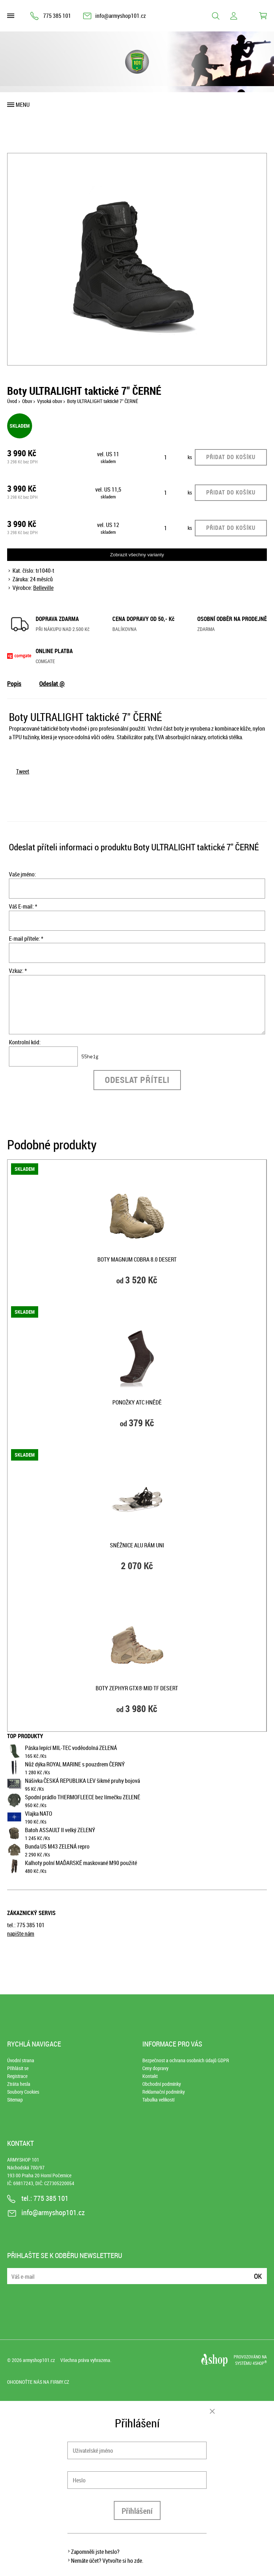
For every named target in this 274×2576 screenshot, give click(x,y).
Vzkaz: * (18, 971)
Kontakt (150, 2076)
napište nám (20, 1934)
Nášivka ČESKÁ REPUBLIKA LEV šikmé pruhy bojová (82, 1781)
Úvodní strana (20, 2060)
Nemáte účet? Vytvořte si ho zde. (107, 2561)
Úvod (12, 401)
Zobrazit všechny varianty (137, 554)
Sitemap (15, 2099)
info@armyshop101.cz (120, 16)
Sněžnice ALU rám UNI (137, 1545)
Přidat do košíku (230, 457)
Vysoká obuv (49, 401)
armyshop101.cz (39, 2360)
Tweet (22, 771)
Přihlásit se (18, 2068)
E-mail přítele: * (26, 939)
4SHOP (260, 2363)
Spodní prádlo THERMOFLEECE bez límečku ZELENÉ (82, 1797)
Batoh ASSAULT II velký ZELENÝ (60, 1830)
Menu (23, 105)
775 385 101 (57, 16)
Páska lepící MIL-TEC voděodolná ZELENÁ (71, 1748)
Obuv (27, 401)
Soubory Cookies (23, 2091)
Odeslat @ (52, 683)
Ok (258, 2276)
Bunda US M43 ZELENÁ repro (57, 1846)
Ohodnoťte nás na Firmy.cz (38, 2381)
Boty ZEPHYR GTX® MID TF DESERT (137, 1688)
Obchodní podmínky (161, 2083)
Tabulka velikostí (158, 2099)
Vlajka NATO (38, 1813)
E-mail (13, 2271)
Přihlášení (137, 2511)
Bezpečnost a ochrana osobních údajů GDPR (185, 2060)
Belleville (43, 588)
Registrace (17, 2076)
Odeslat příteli (137, 1079)
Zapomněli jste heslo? (95, 2552)
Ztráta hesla (18, 2083)
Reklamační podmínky (163, 2091)
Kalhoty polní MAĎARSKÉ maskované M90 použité (81, 1863)
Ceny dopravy (155, 2068)
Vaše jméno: (22, 874)
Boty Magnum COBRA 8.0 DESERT (137, 1259)
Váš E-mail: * (23, 906)
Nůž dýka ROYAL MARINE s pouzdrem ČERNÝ (75, 1764)
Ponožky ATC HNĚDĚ (137, 1402)
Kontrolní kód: (25, 1042)
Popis (14, 683)
